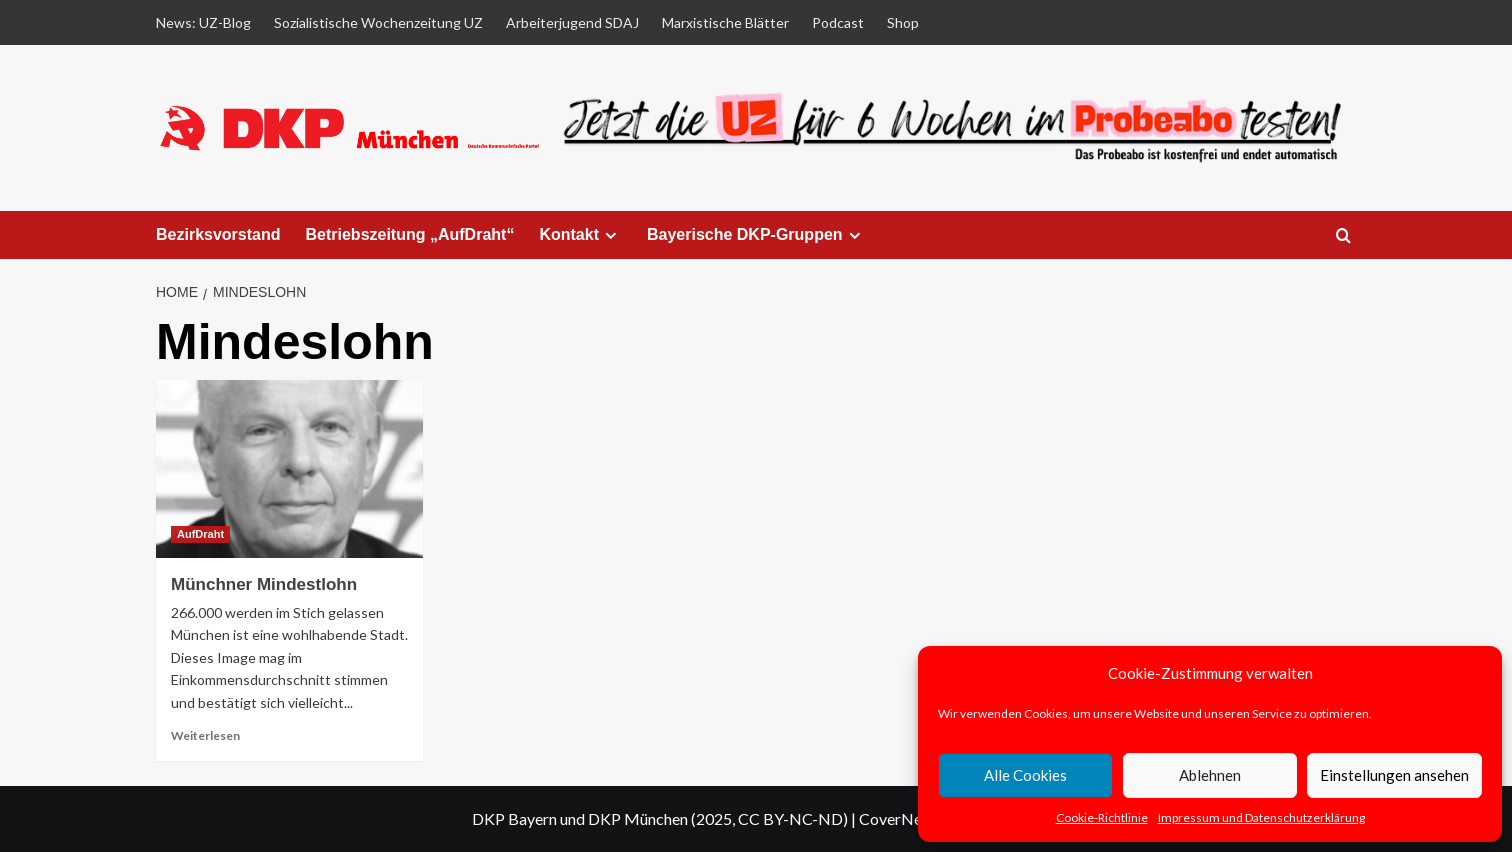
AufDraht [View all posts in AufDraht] (200, 534)
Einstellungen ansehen (1394, 775)
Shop (903, 22)
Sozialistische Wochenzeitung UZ (378, 22)
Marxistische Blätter (725, 22)
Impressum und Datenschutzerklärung (1261, 817)
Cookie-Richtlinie (1102, 817)
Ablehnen (1210, 775)
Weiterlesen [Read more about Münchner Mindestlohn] (205, 735)
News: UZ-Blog (203, 22)
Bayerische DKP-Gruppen (756, 235)
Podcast (838, 22)
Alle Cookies (1025, 775)
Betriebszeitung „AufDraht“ (410, 234)
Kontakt (580, 235)
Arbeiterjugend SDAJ (572, 22)
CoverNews (900, 818)
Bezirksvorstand (218, 234)
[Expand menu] (610, 235)
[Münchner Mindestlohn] (289, 469)
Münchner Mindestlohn (264, 584)
